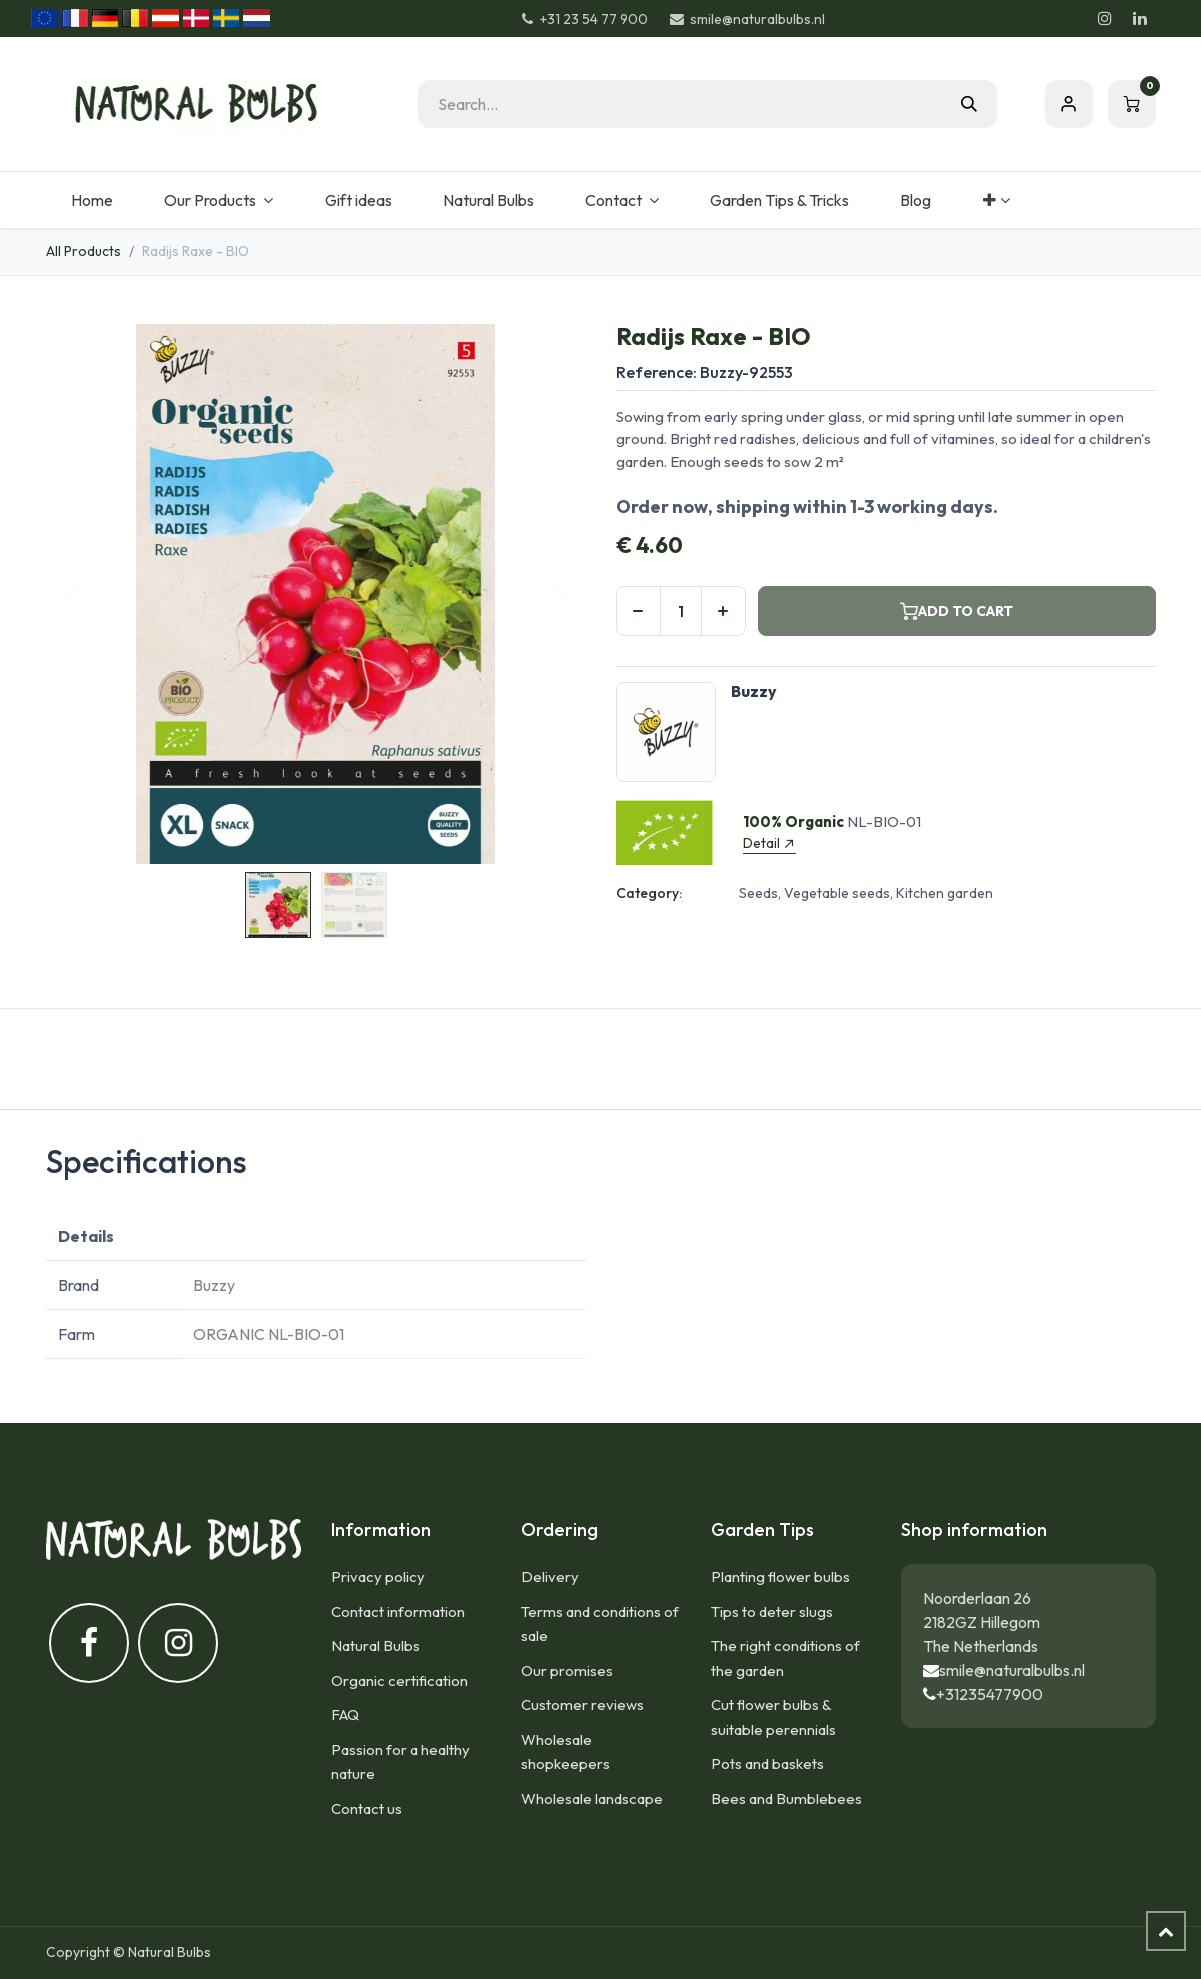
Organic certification (399, 1680)
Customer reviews (582, 1704)
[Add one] (723, 611)
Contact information (398, 1611)
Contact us (366, 1808)
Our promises (567, 1670)
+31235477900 (989, 1694)
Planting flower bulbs (780, 1576)
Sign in (1069, 104)
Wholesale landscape (592, 1798)
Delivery (550, 1576)
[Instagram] (1105, 18)
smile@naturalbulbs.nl (1012, 1670)
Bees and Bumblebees (786, 1798)
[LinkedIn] (1140, 18)
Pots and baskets (767, 1763)
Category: (649, 893)
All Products (83, 251)
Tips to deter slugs (772, 1611)
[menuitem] (92, 200)
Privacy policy (378, 1576)
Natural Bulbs (375, 1645)
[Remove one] (638, 611)
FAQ (345, 1714)
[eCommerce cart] (1132, 104)
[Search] (969, 104)
